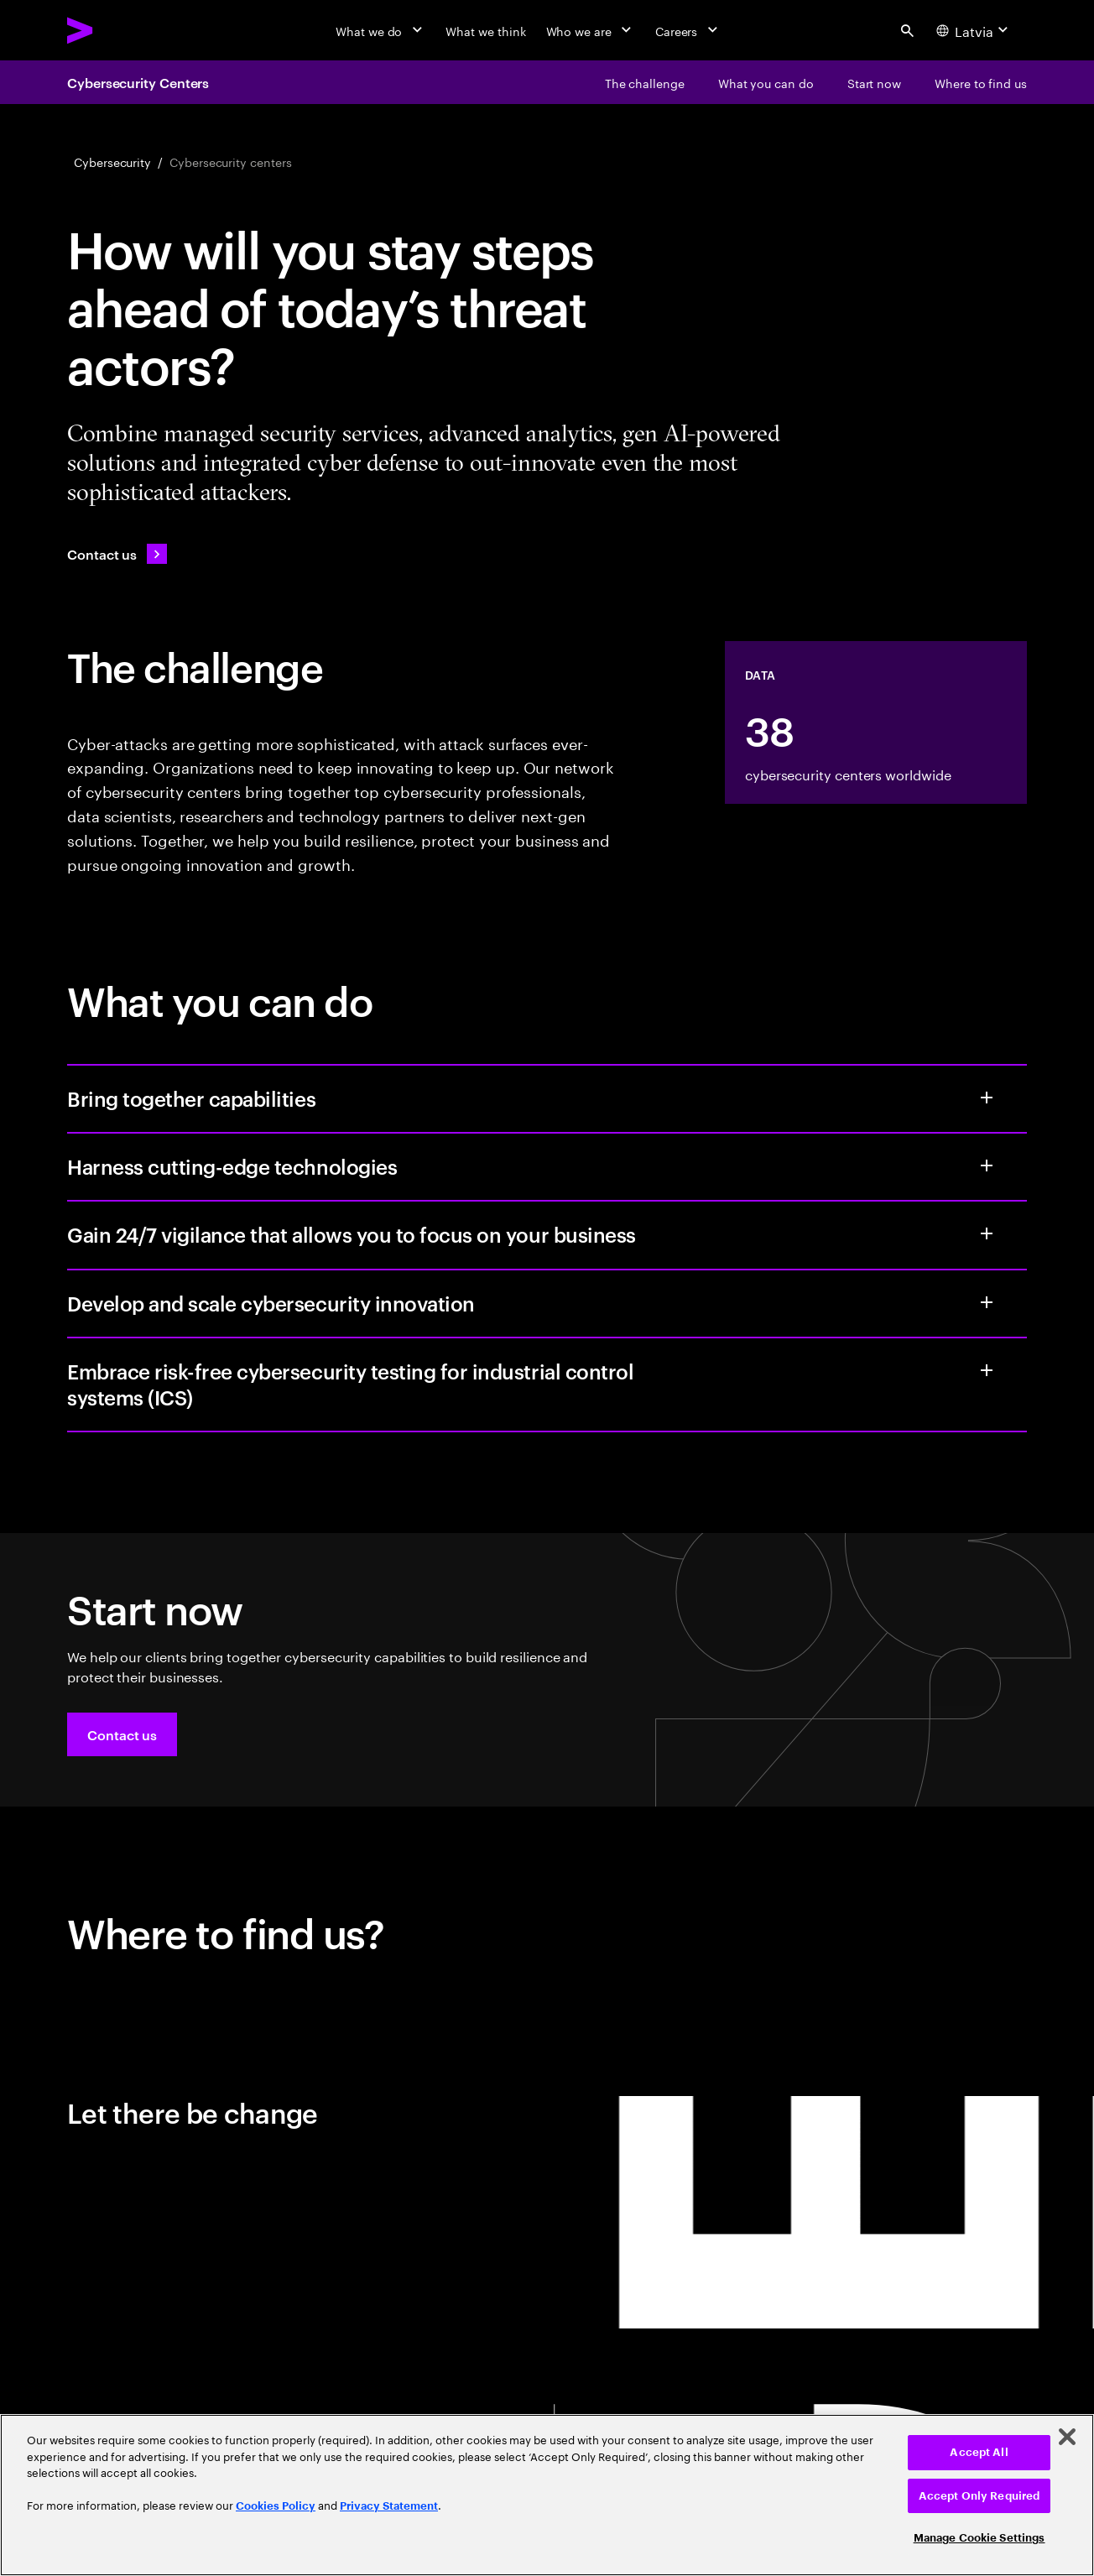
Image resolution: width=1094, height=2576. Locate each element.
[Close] (1067, 2436)
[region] (547, 2495)
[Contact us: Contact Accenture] (117, 554)
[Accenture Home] (118, 30)
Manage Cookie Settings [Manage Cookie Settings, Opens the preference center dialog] (979, 2537)
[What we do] (380, 30)
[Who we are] (590, 30)
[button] (122, 1734)
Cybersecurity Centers (138, 82)
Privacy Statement (389, 2505)
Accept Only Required (979, 2495)
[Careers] (688, 30)
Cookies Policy (275, 2505)
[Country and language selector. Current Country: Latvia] (974, 30)
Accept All (979, 2452)
